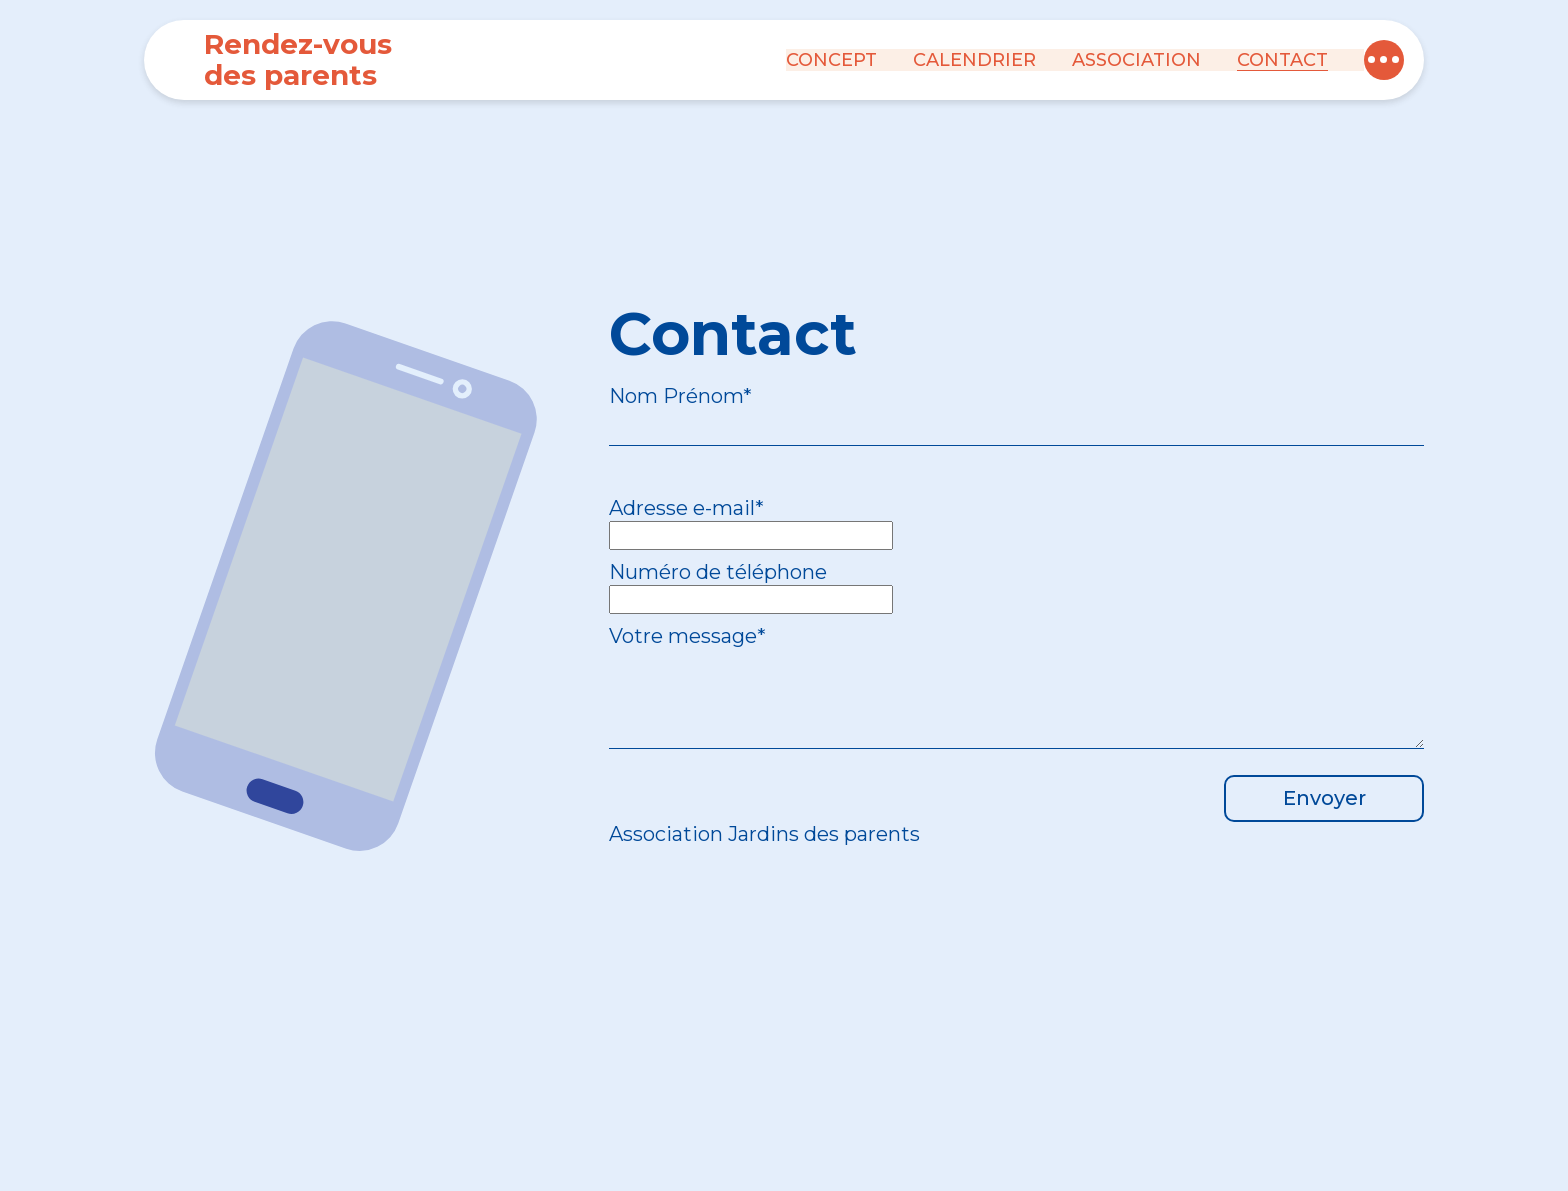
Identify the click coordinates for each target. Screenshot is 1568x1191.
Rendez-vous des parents (298, 59)
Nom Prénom (680, 396)
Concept (831, 60)
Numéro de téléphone (718, 572)
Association (1136, 60)
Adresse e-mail (686, 508)
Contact (1282, 60)
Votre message (687, 636)
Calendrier (974, 60)
